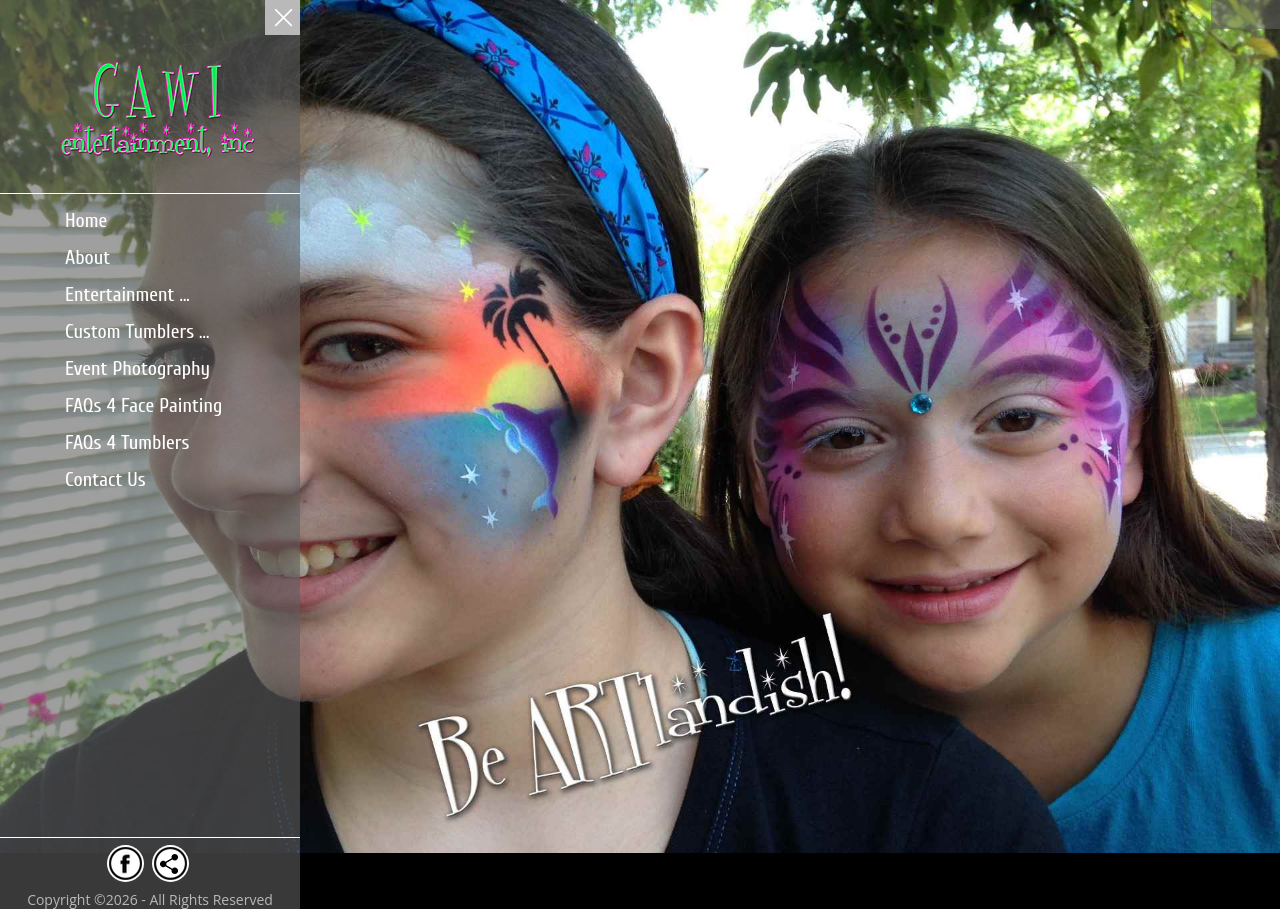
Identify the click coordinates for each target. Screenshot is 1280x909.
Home (86, 220)
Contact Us (105, 479)
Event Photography (137, 368)
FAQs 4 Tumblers (127, 442)
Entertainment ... (127, 294)
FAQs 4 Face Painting (143, 405)
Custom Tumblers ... (137, 331)
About (87, 257)
